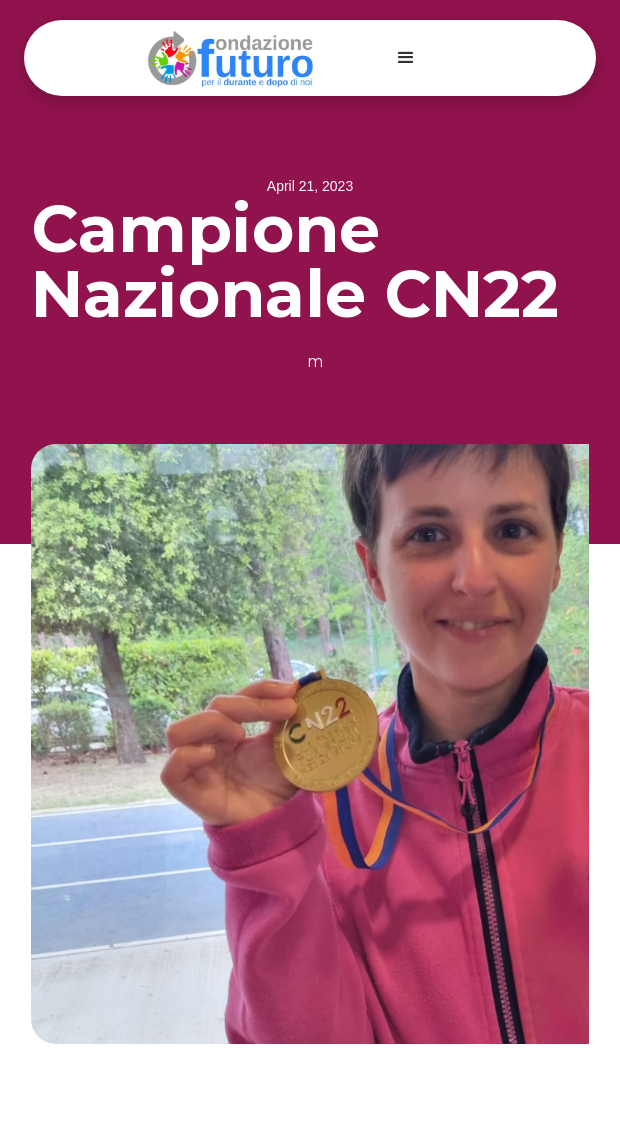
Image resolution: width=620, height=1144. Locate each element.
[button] (406, 58)
